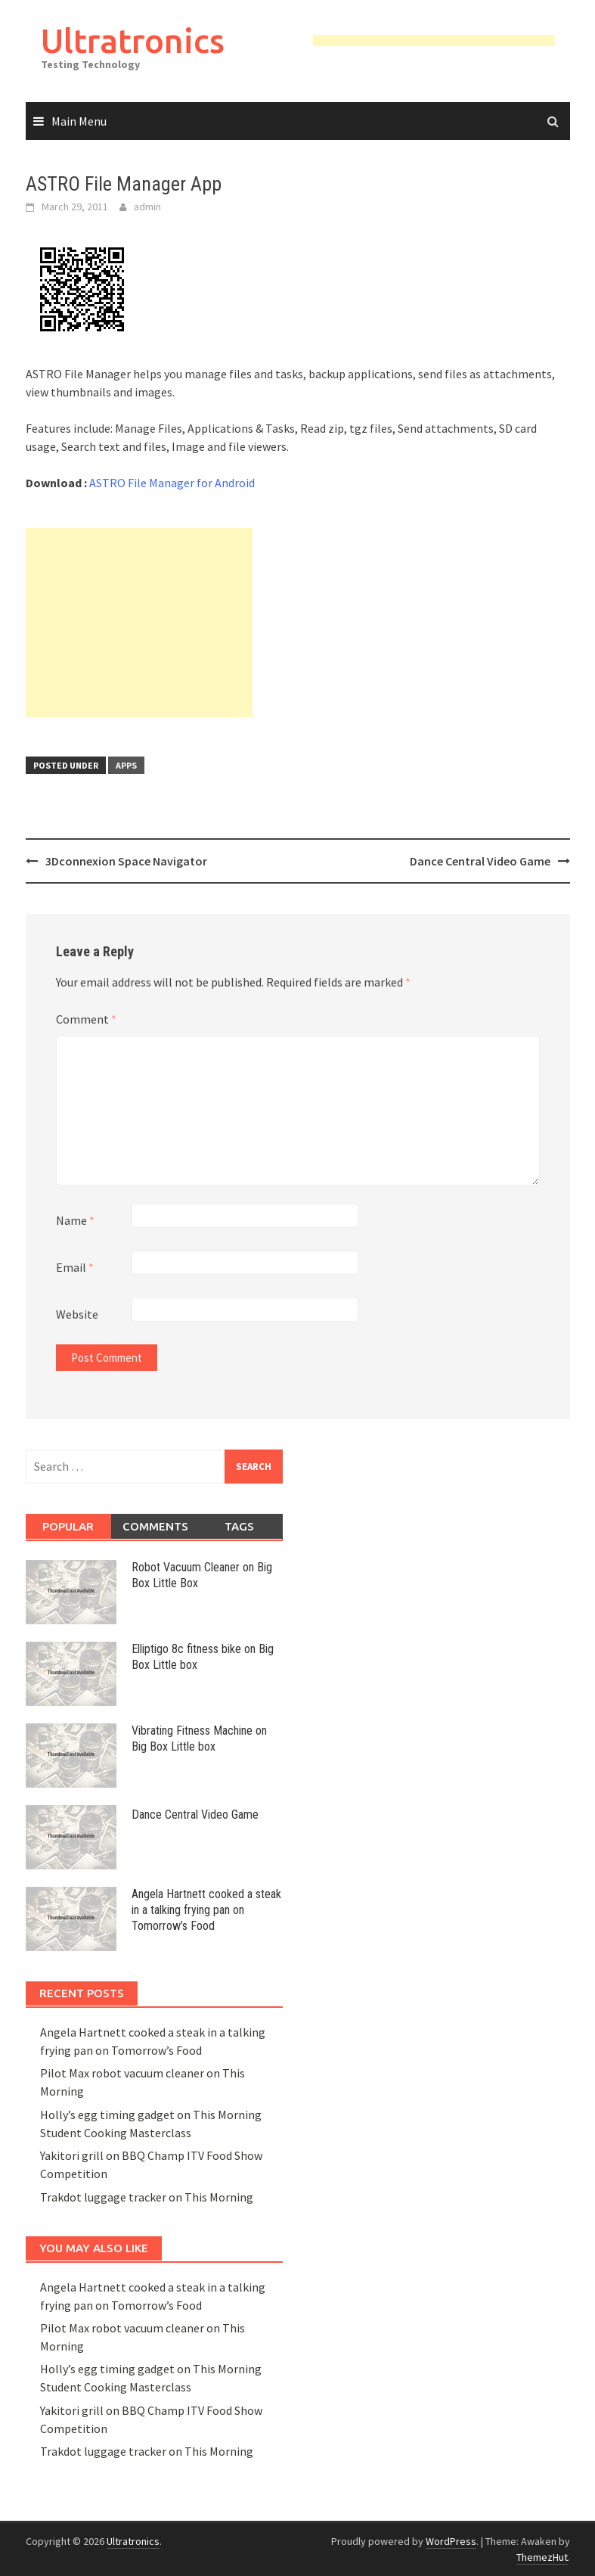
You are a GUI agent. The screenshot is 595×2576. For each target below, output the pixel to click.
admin (147, 206)
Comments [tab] (155, 1526)
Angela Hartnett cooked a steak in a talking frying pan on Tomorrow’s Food (206, 1910)
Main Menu (79, 121)
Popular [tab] (68, 1526)
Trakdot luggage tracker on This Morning (146, 2197)
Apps (126, 765)
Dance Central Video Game (480, 861)
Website (77, 1314)
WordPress (451, 2541)
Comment (86, 1019)
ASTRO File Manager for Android (172, 482)
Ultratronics (133, 40)
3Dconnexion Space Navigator (126, 861)
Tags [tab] (239, 1526)
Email (75, 1267)
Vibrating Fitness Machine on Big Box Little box (199, 1738)
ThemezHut (542, 2557)
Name (75, 1220)
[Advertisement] (139, 622)
